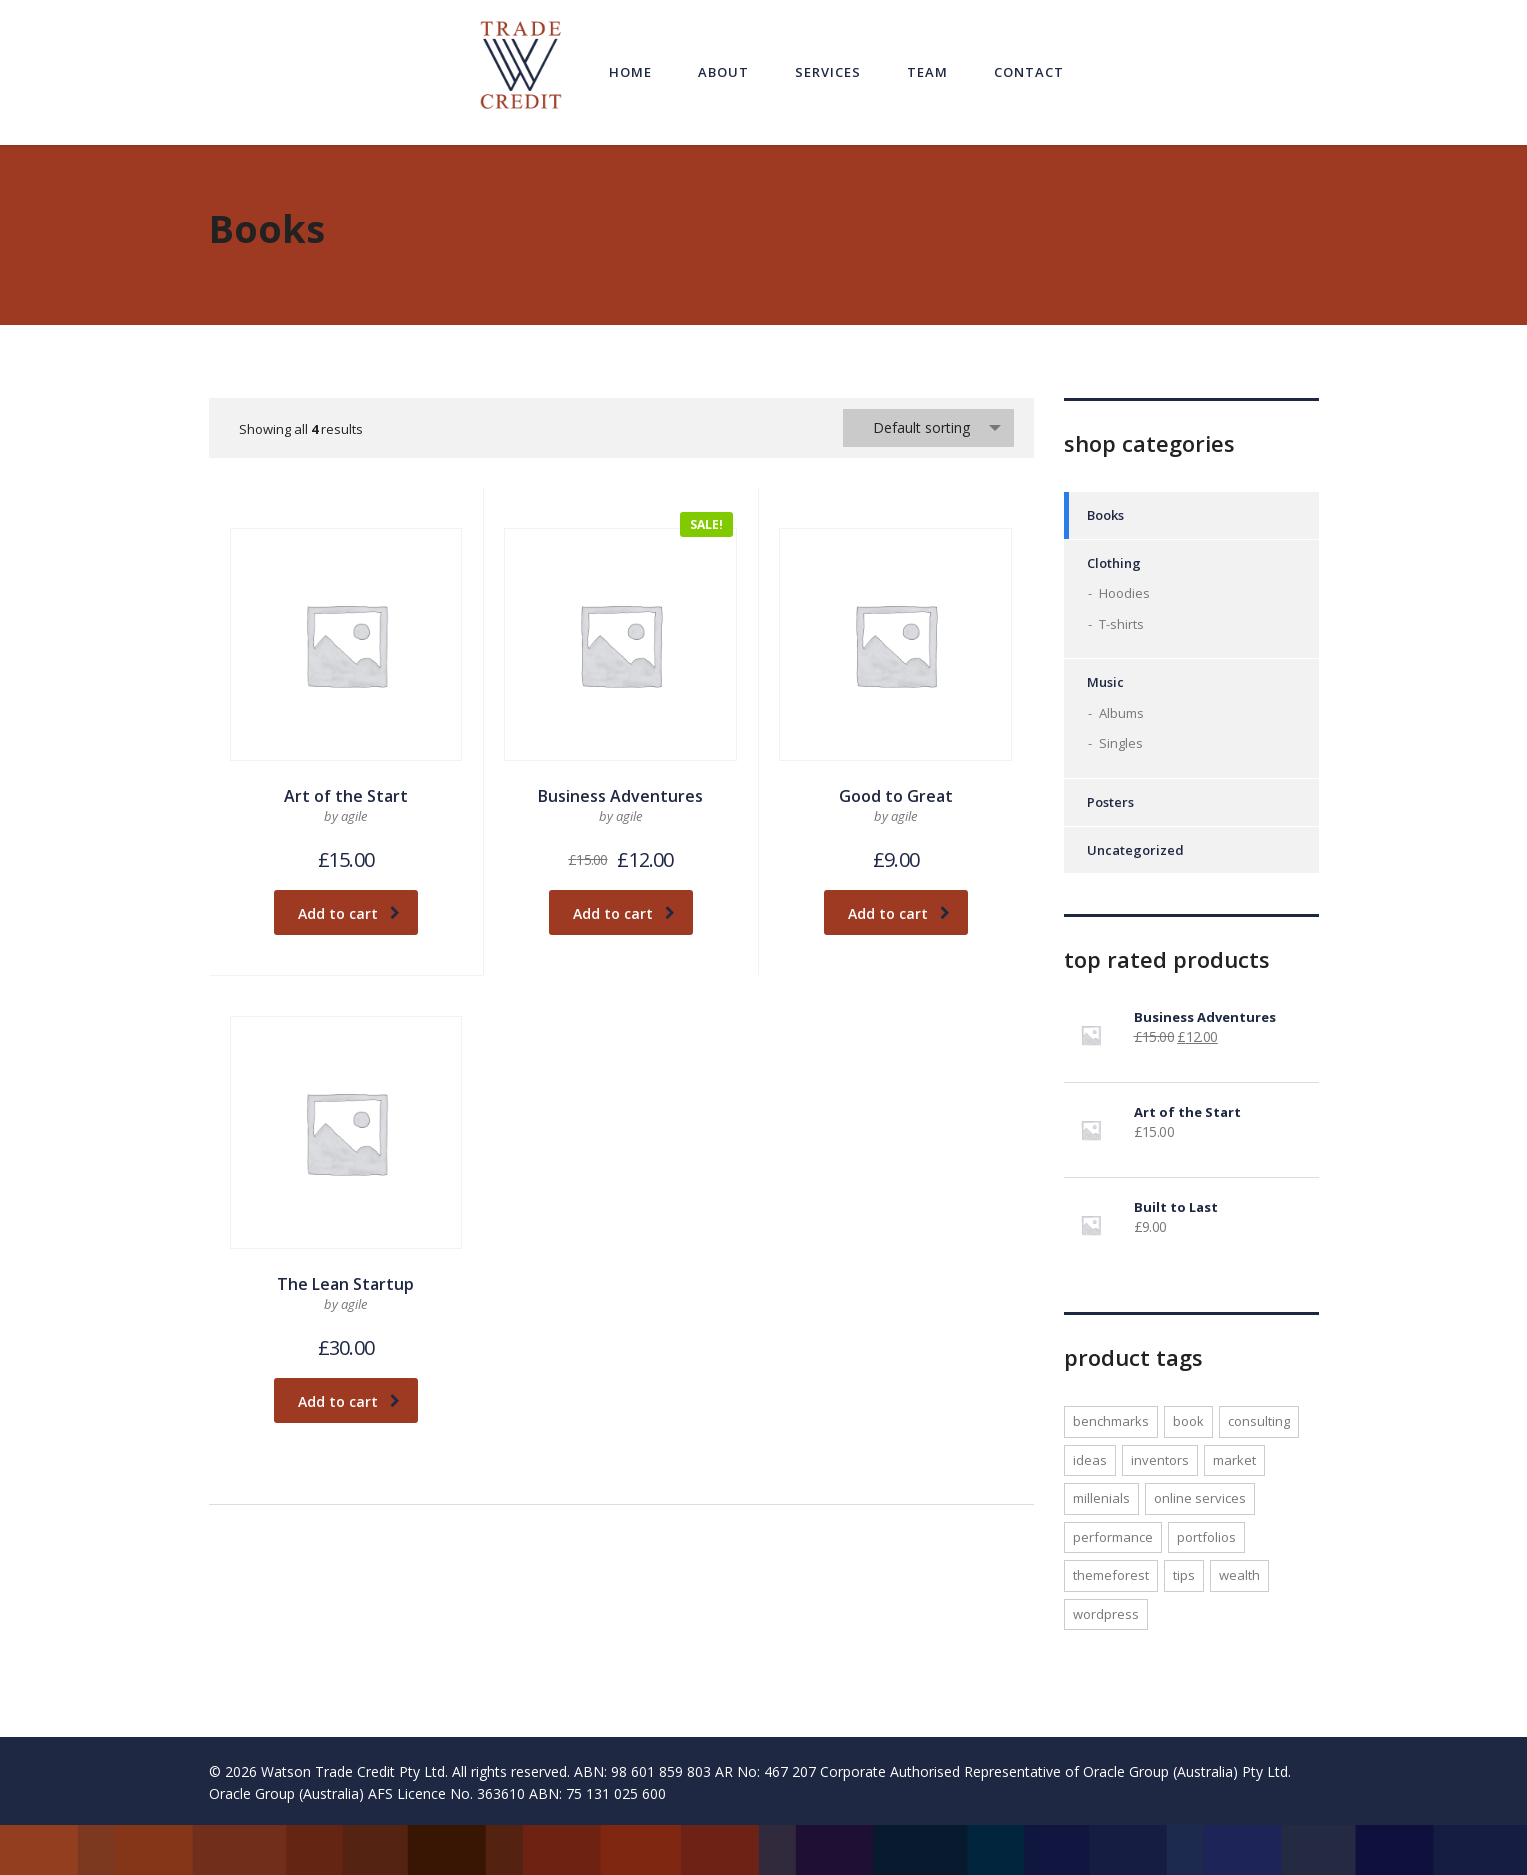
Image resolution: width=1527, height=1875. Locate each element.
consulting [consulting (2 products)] (1259, 1421)
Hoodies (1124, 593)
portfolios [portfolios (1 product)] (1206, 1537)
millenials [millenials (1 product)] (1101, 1498)
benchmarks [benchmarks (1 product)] (1111, 1421)
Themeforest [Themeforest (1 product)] (1111, 1575)
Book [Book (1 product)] (1188, 1421)
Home (630, 72)
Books (1105, 515)
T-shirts (1121, 624)
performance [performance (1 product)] (1113, 1537)
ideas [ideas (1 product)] (1090, 1460)
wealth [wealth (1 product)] (1239, 1575)
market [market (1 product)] (1234, 1460)
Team (927, 72)
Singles (1121, 743)
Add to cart (349, 913)
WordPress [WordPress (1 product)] (1106, 1614)
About (723, 72)
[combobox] (928, 428)
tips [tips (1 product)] (1184, 1575)
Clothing (1114, 563)
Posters (1110, 802)
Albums (1121, 713)
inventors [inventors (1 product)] (1160, 1460)
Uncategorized (1135, 850)
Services (828, 72)
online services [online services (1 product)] (1200, 1498)
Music (1105, 682)
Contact (1029, 72)
